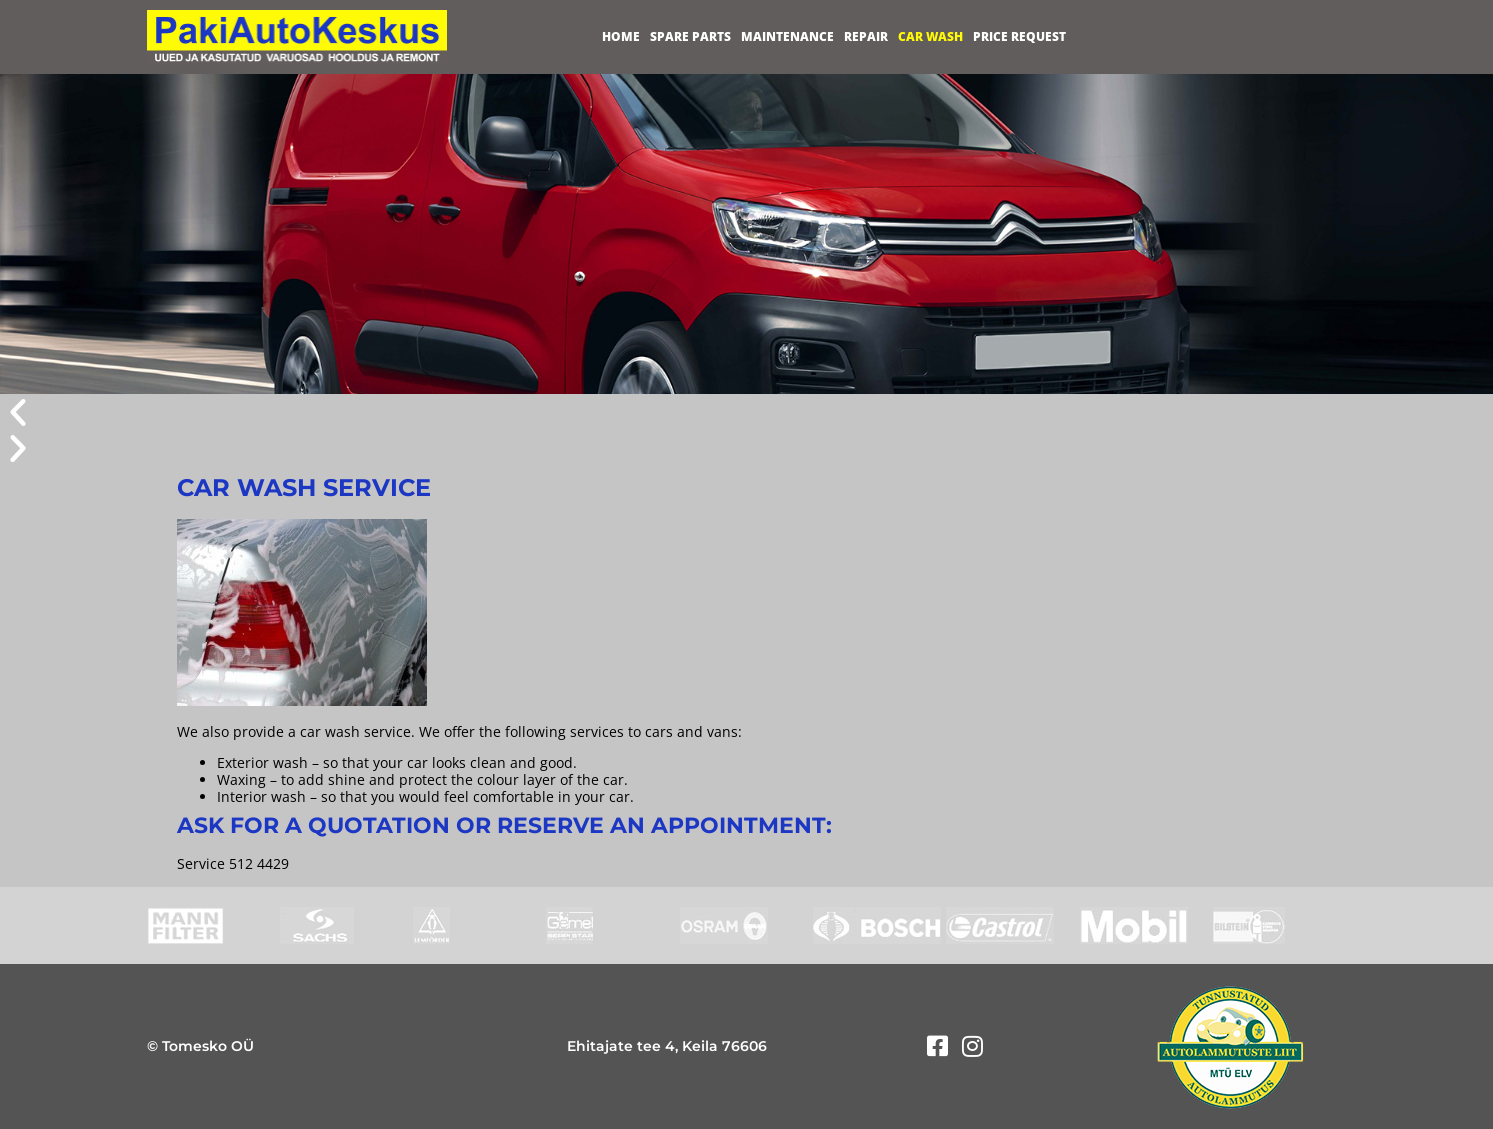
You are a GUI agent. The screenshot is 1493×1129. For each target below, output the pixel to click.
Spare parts (690, 36)
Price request (1019, 36)
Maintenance (787, 36)
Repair (866, 36)
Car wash (930, 36)
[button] (746, 412)
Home (621, 36)
